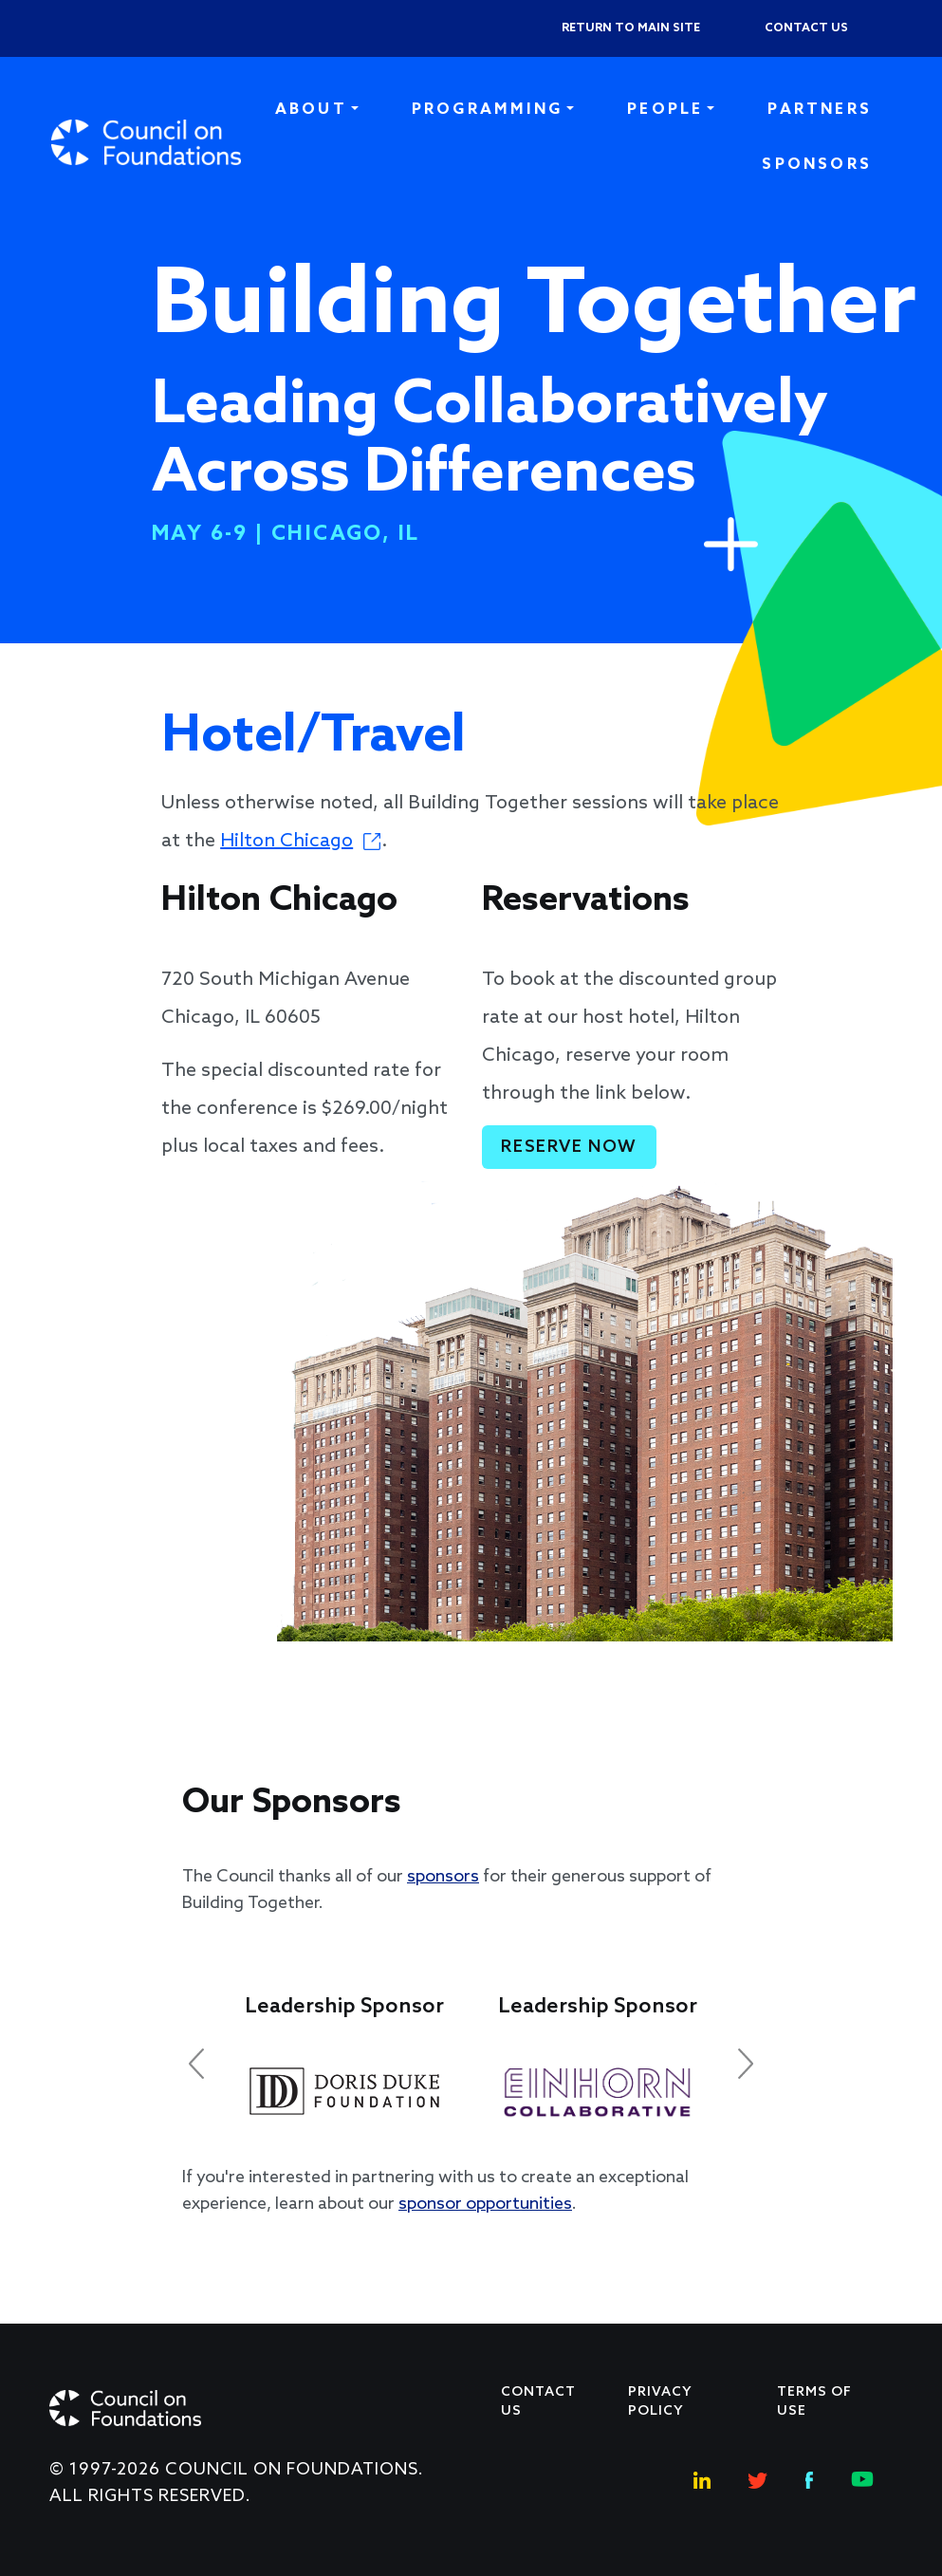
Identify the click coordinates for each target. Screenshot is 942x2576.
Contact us (806, 28)
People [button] (665, 110)
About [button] (311, 110)
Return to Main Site (631, 28)
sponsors (443, 1876)
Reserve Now (569, 1147)
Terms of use (814, 2401)
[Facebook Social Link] (809, 2478)
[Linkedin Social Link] (702, 2478)
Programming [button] (487, 110)
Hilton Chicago (286, 841)
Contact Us (538, 2401)
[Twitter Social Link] (757, 2478)
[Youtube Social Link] (862, 2478)
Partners (819, 110)
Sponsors (817, 165)
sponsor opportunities (485, 2204)
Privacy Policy (660, 2401)
